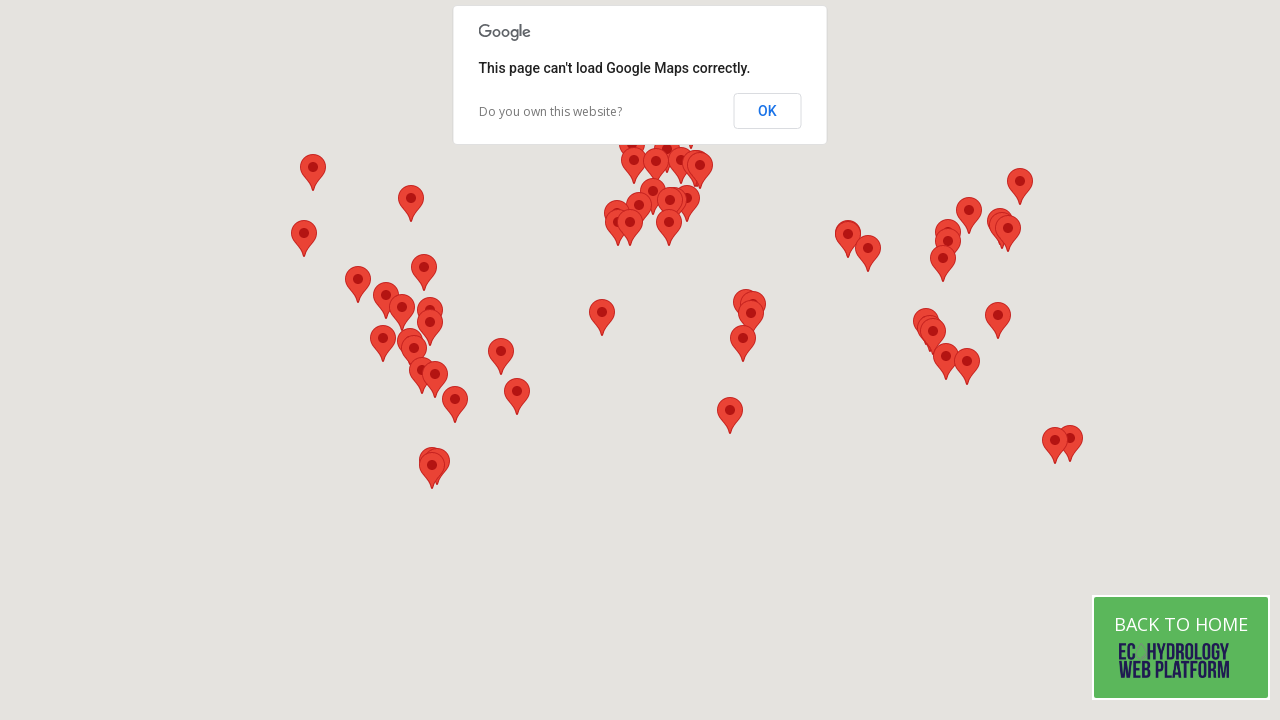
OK (767, 111)
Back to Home (1181, 647)
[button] (998, 320)
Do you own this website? (550, 111)
